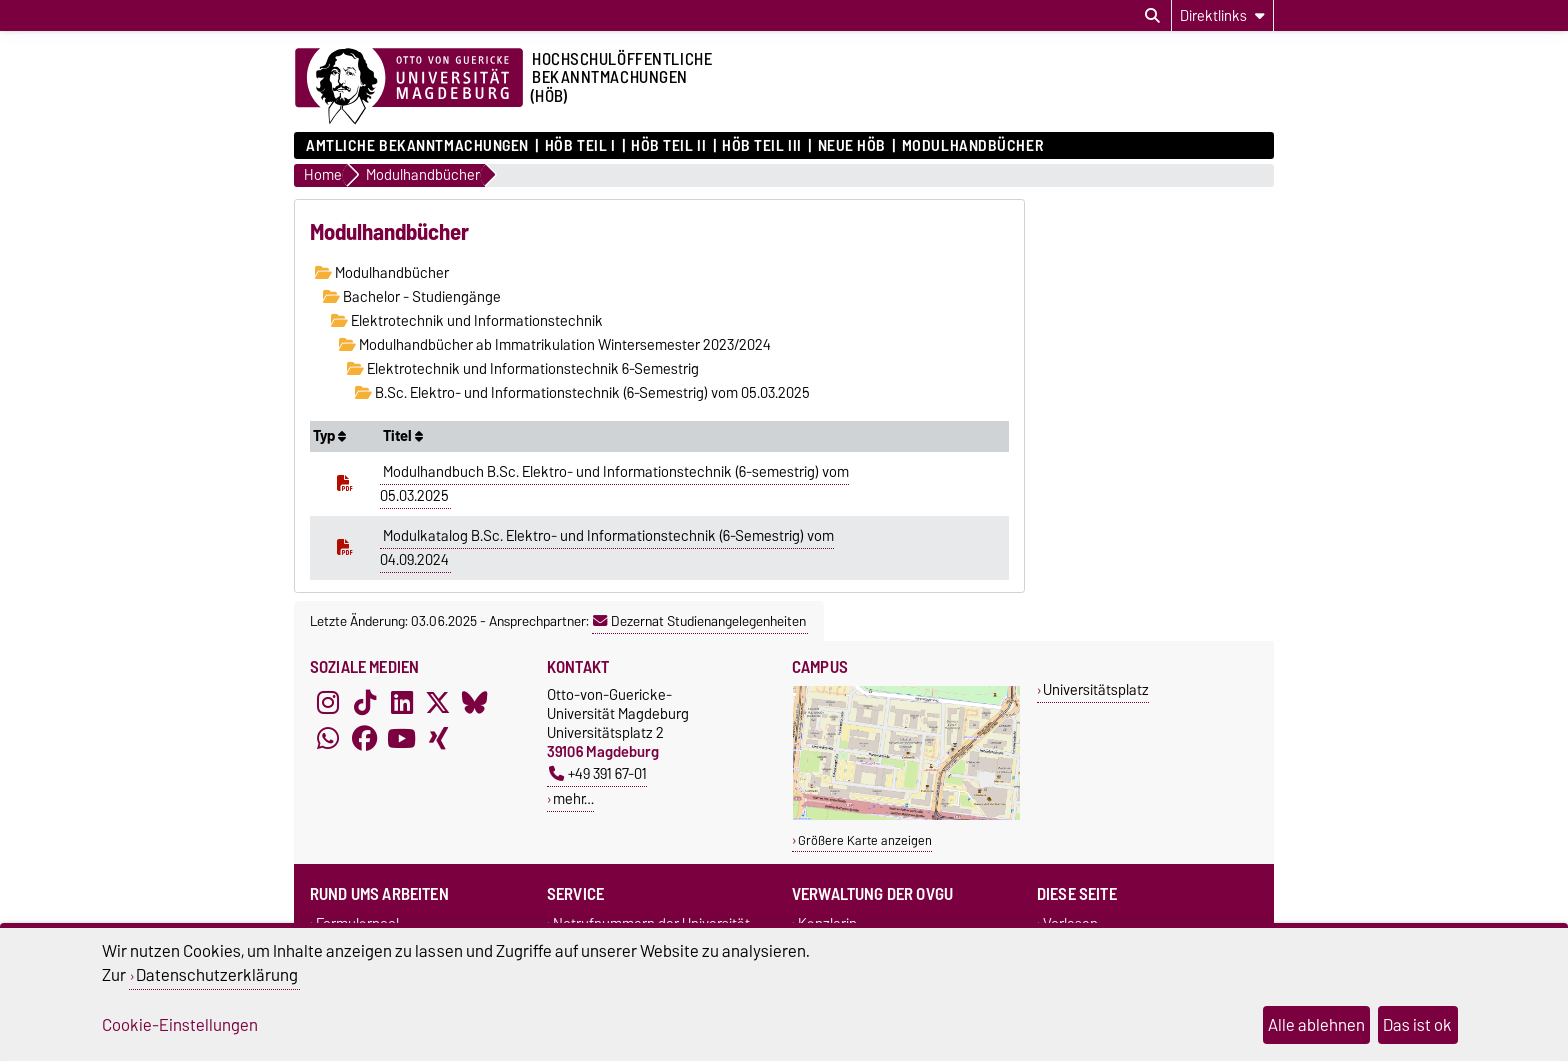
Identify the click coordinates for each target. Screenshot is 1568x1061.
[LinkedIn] (402, 703)
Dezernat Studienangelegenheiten (699, 621)
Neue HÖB (852, 146)
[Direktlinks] (1222, 15)
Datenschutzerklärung (217, 975)
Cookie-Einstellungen (180, 1025)
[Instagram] (328, 703)
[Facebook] (365, 739)
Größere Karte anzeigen (865, 840)
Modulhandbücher (972, 146)
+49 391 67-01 (598, 773)
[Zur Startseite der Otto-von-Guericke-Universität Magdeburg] (409, 87)
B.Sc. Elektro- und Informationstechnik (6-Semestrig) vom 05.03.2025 (582, 393)
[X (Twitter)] (438, 703)
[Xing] (438, 739)
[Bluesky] (475, 703)
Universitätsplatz (1096, 689)
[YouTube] (402, 739)
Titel (403, 436)
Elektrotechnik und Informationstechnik (467, 321)
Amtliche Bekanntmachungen (417, 146)
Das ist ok (1417, 1025)
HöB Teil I (580, 146)
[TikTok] (365, 703)
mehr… (573, 798)
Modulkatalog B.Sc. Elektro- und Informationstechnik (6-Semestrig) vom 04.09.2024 (607, 548)
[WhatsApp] (328, 739)
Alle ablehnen (1316, 1025)
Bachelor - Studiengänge (412, 297)
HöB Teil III (762, 146)
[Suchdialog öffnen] (1152, 16)
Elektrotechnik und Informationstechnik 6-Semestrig (523, 369)
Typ (329, 436)
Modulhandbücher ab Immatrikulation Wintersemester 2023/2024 (555, 345)
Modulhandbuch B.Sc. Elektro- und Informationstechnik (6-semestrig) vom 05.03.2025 (614, 484)
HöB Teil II (668, 146)
